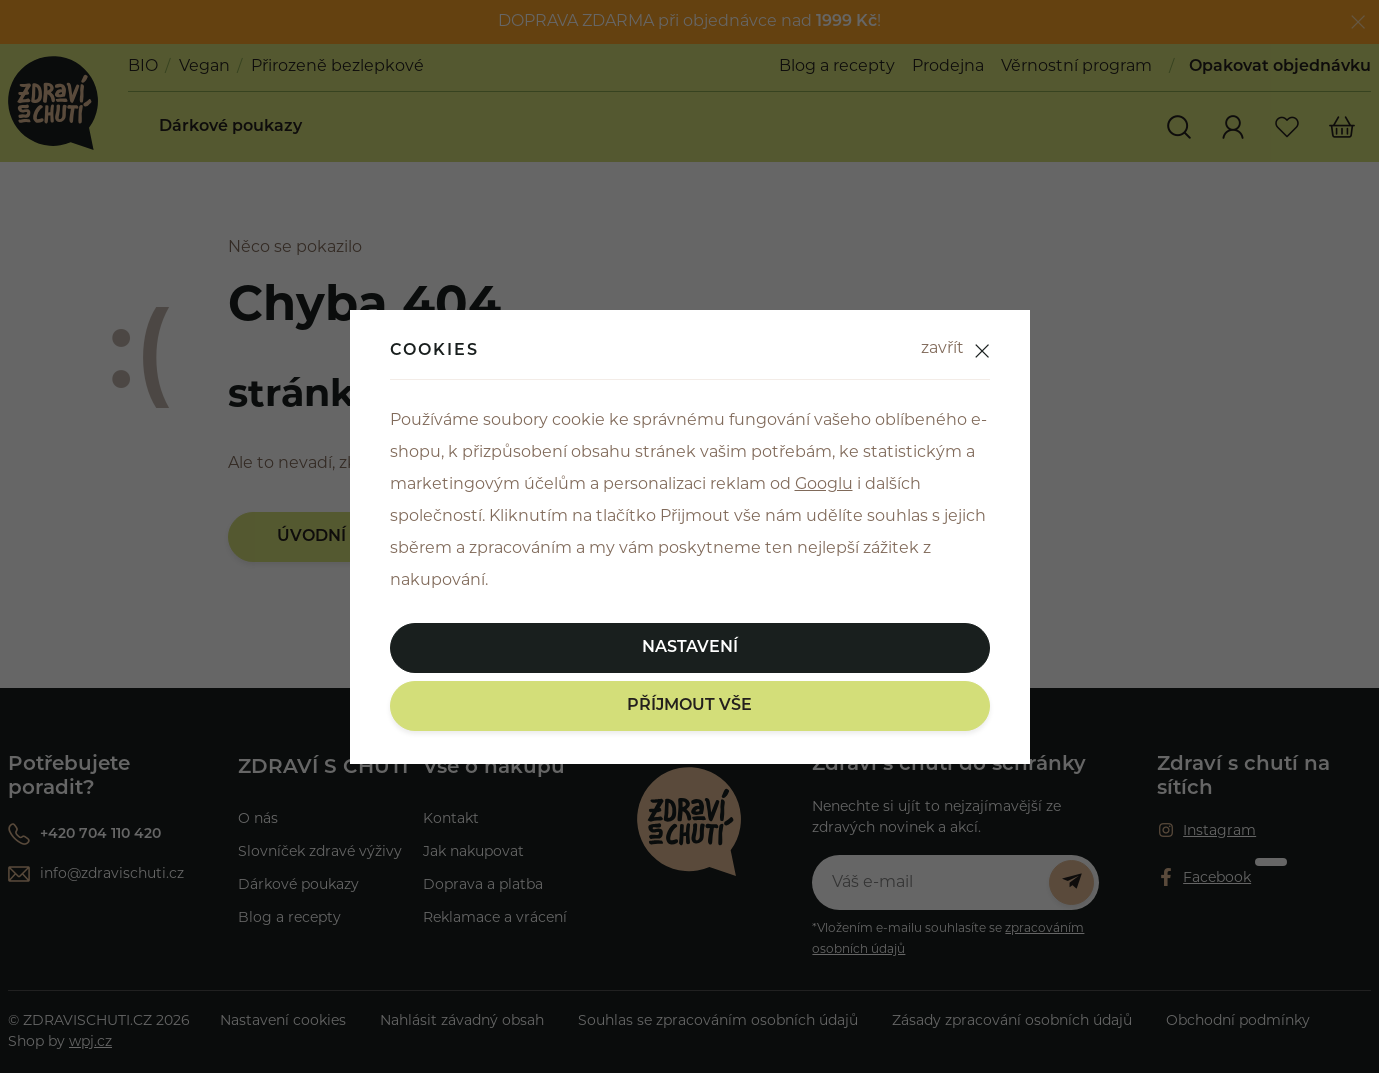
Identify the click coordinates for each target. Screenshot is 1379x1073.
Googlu (824, 485)
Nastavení (690, 648)
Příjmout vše (689, 706)
